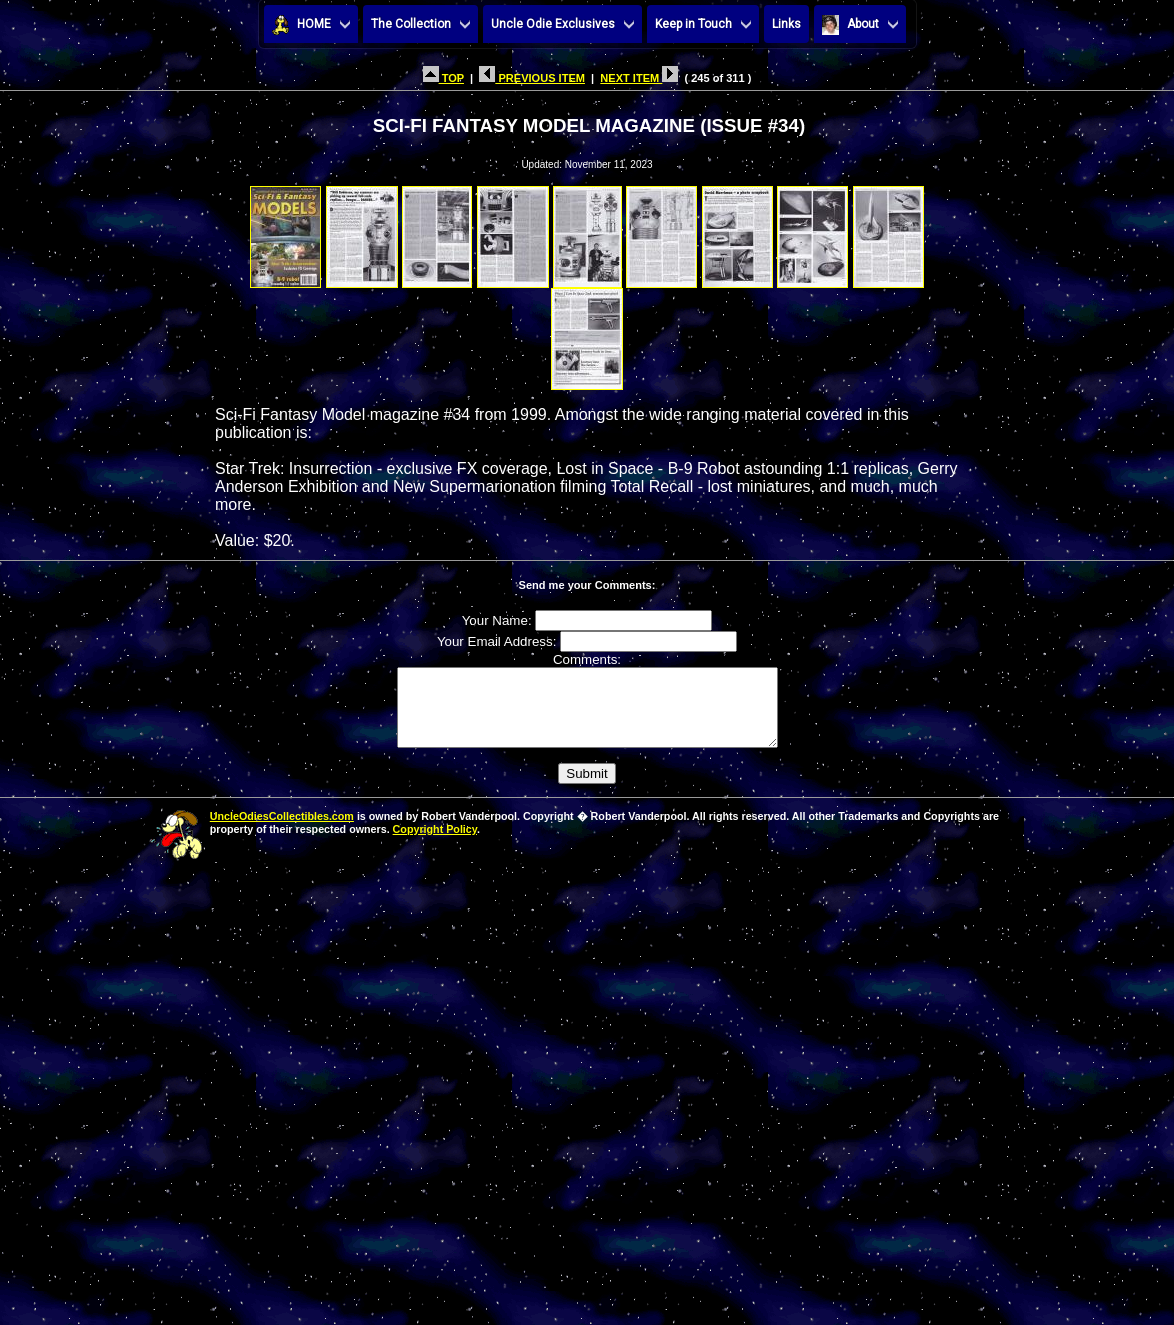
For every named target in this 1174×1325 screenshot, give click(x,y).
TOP (443, 78)
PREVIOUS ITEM (532, 78)
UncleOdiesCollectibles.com (282, 831)
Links (786, 24)
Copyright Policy (435, 844)
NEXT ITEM (639, 78)
